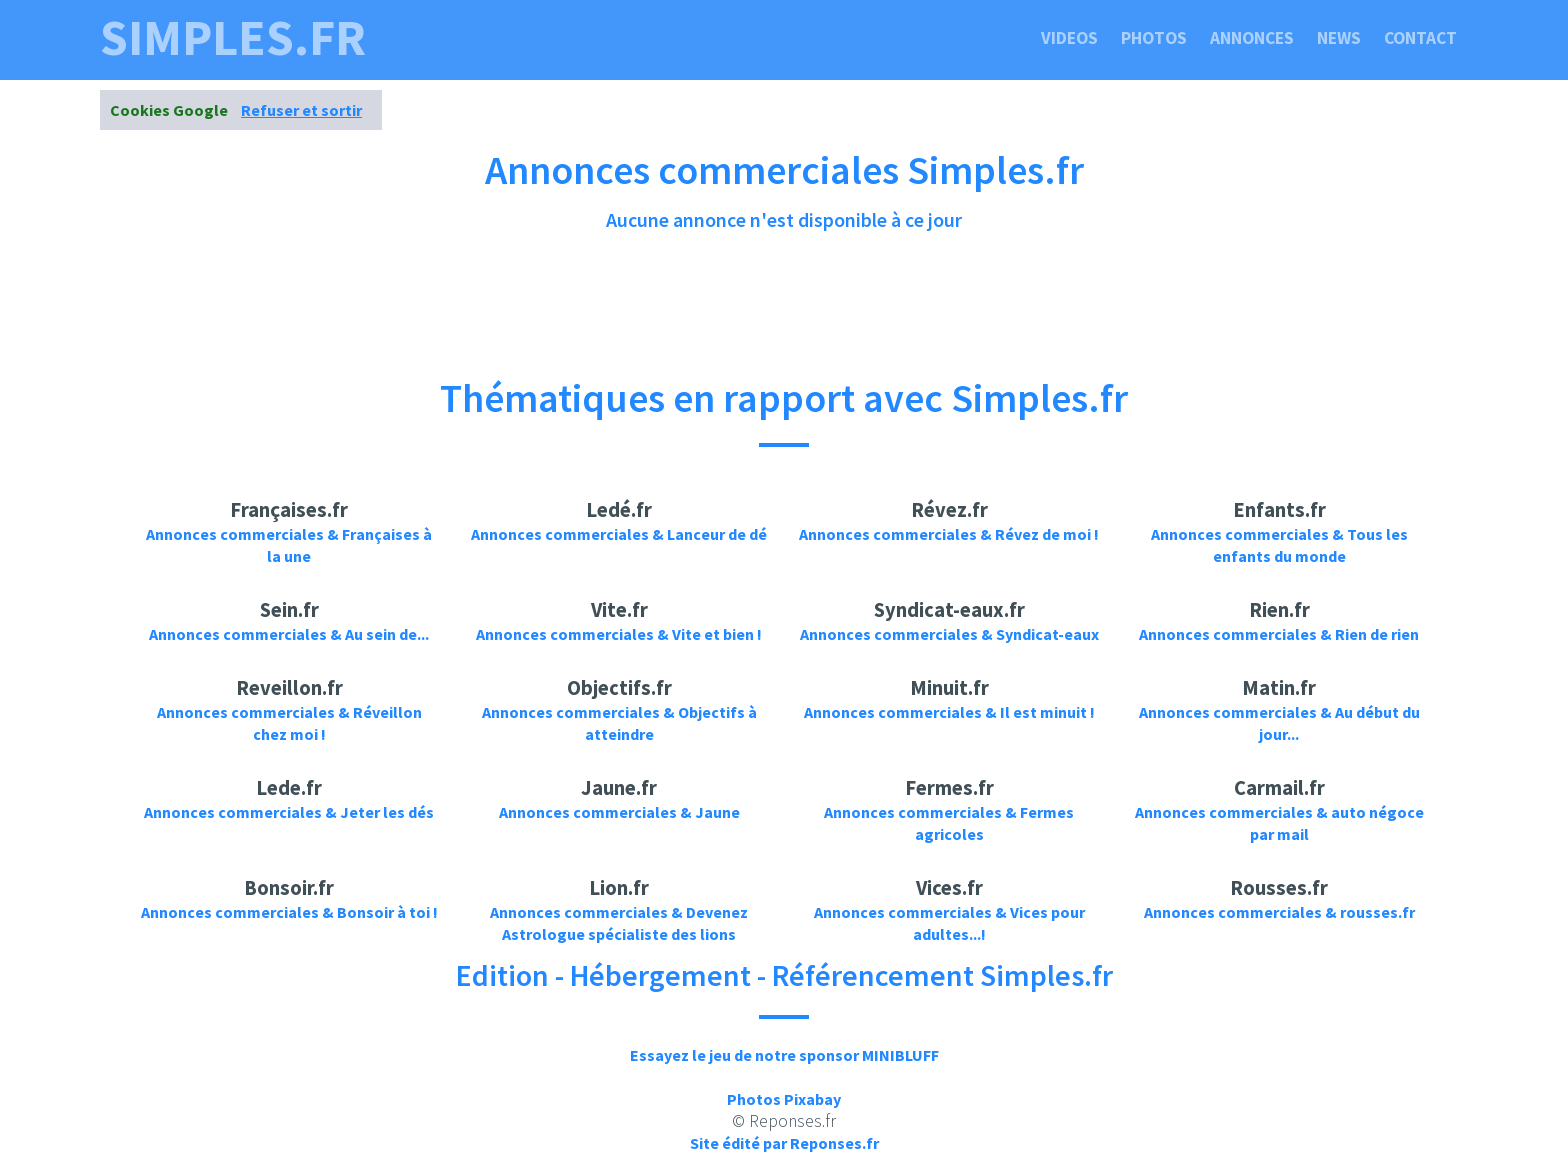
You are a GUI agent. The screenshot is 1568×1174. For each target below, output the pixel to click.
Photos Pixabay (784, 1099)
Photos (1154, 38)
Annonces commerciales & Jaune (619, 812)
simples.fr (233, 38)
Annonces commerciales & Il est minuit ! (949, 712)
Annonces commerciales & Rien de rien (1279, 634)
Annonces (1252, 38)
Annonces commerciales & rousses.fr (1279, 912)
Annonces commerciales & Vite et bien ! (619, 634)
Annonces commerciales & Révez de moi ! (949, 534)
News (1339, 38)
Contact (1420, 38)
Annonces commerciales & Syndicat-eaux (949, 634)
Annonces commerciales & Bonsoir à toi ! (289, 912)
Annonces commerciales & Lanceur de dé (619, 534)
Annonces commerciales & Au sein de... (289, 634)
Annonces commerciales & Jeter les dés (289, 812)
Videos (1069, 38)
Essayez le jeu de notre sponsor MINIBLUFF (784, 1055)
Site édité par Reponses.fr (784, 1143)
